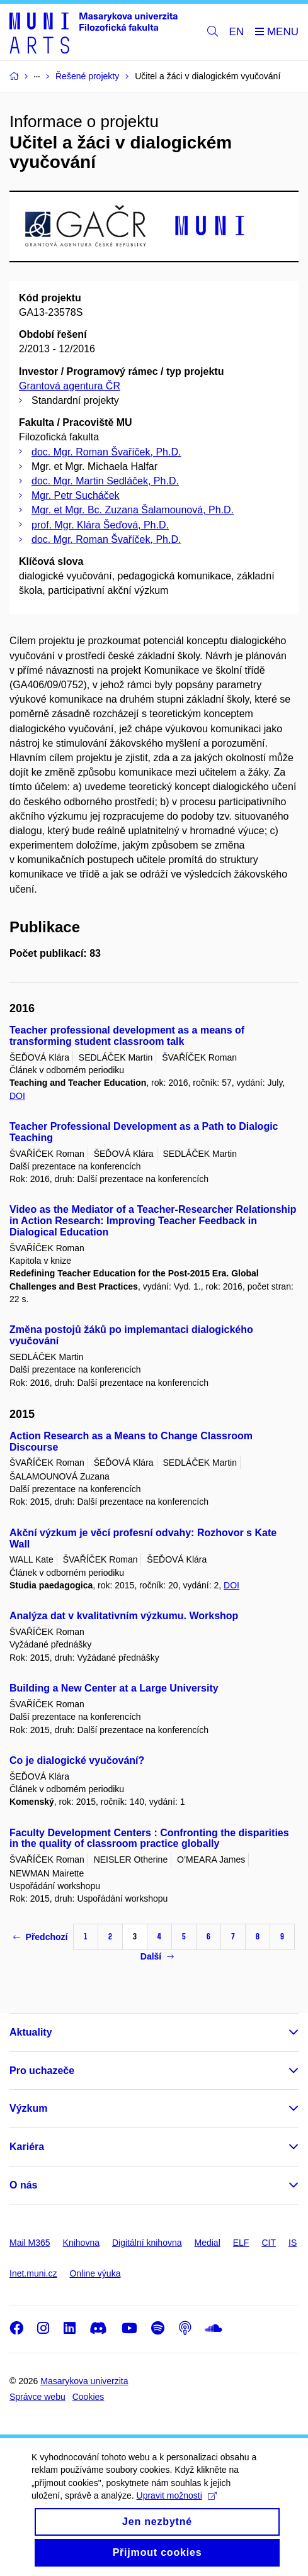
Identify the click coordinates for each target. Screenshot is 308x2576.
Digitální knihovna (147, 2243)
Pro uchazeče (41, 2070)
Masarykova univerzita (84, 2381)
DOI (17, 1096)
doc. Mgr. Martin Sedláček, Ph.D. (105, 481)
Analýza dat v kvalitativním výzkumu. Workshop (123, 1615)
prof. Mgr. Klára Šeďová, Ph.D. (100, 525)
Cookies (88, 2397)
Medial (207, 2243)
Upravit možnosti (177, 2510)
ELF (241, 2243)
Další (157, 1956)
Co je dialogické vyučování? (76, 1760)
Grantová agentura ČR (69, 386)
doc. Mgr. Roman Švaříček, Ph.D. (106, 452)
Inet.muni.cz (33, 2273)
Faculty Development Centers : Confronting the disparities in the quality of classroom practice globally (149, 1838)
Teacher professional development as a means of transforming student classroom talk (126, 1036)
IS (292, 2243)
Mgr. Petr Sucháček (75, 495)
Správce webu (37, 2397)
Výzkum (28, 2108)
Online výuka (94, 2273)
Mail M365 (29, 2243)
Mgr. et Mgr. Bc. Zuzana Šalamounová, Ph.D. (132, 510)
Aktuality (30, 2032)
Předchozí (40, 1937)
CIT (268, 2243)
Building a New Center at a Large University (114, 1688)
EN (236, 32)
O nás (23, 2185)
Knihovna (81, 2243)
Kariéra (26, 2146)
